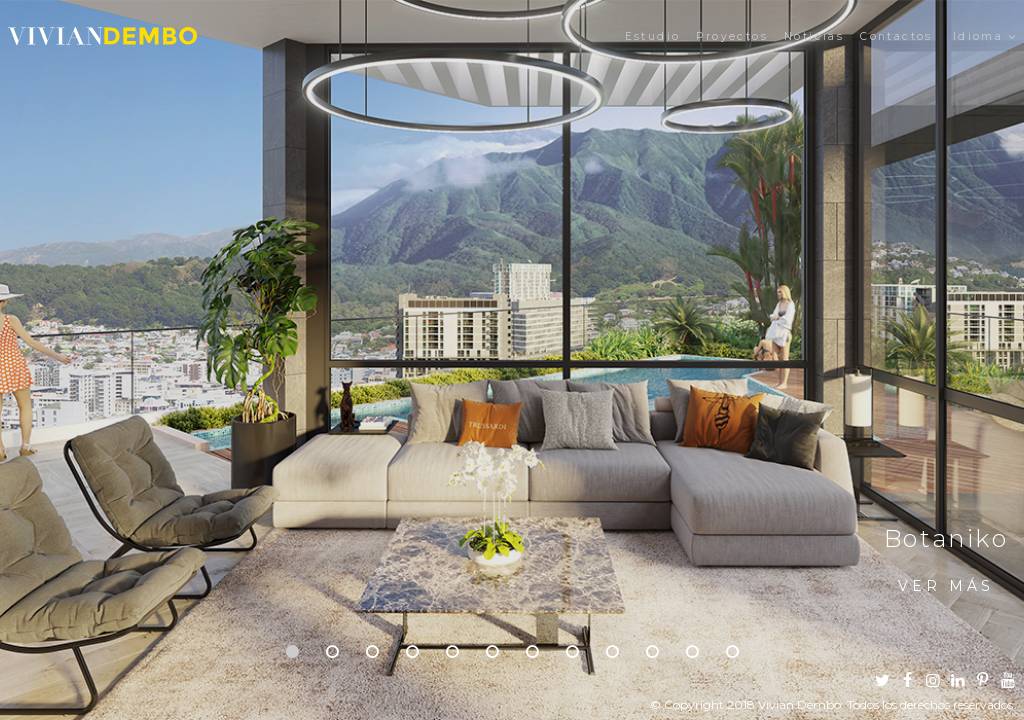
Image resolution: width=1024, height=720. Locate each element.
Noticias (814, 36)
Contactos (896, 36)
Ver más (946, 586)
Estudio (653, 36)
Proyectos (732, 36)
